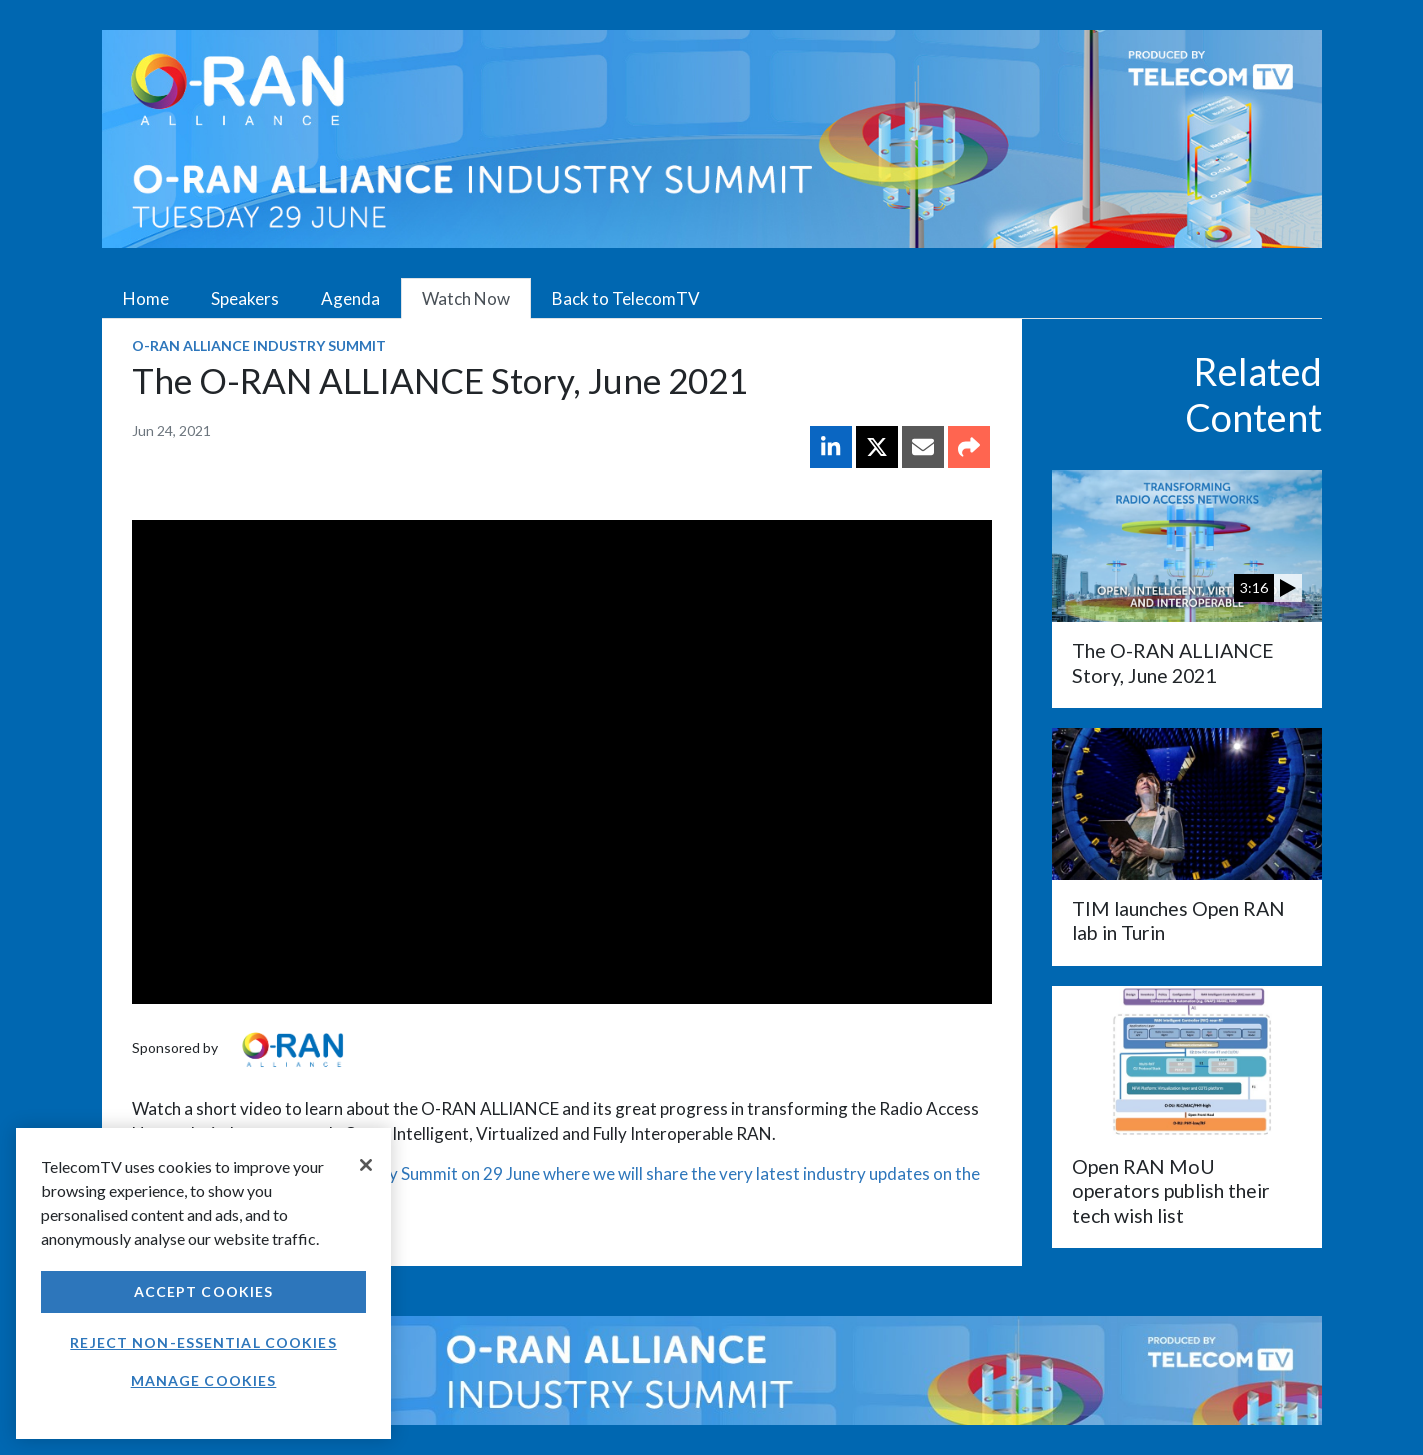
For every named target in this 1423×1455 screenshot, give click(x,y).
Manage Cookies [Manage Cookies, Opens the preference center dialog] (204, 1380)
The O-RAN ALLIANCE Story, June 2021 (1173, 662)
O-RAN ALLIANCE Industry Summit (259, 345)
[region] (203, 1283)
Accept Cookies (204, 1291)
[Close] (366, 1165)
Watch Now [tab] (466, 298)
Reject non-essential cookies (203, 1342)
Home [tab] (146, 298)
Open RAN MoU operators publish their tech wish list (1171, 1191)
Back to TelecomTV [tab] (626, 298)
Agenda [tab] (350, 298)
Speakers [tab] (245, 298)
